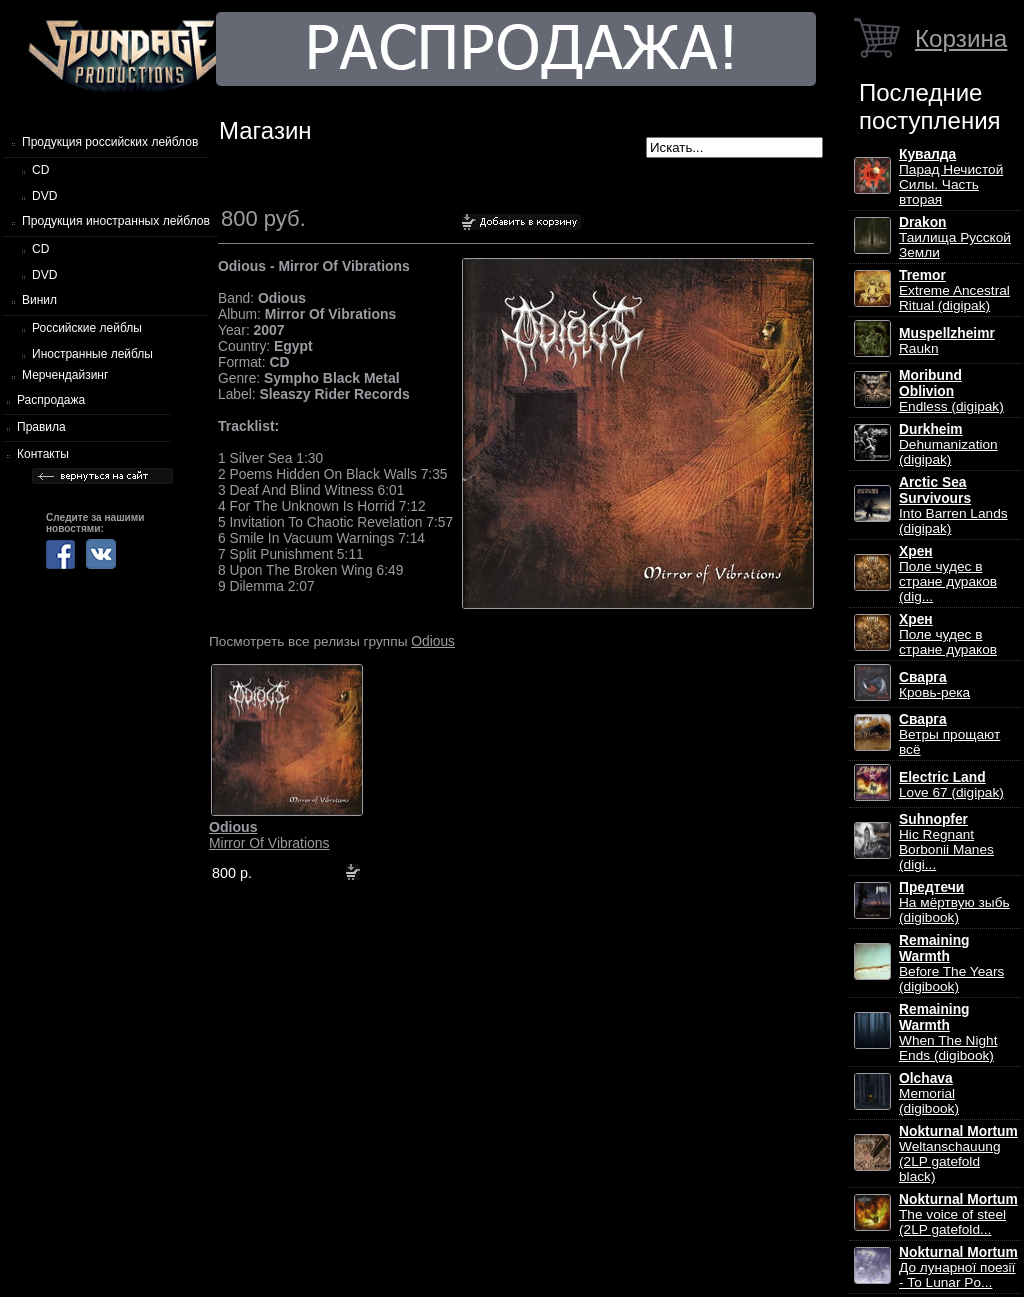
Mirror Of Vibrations (269, 835)
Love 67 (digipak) (951, 785)
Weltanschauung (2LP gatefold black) (958, 1154)
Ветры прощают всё (949, 734)
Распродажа (51, 400)
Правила (41, 427)
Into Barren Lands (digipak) (953, 505)
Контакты (43, 454)
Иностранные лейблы (92, 354)
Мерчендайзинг (65, 375)
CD (40, 170)
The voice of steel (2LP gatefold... (958, 1214)
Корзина (961, 38)
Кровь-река (934, 685)
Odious (433, 641)
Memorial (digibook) (929, 1093)
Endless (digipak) (951, 391)
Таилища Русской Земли (955, 237)
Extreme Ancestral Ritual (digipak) (954, 290)
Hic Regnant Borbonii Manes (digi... (946, 842)
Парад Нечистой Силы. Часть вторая (951, 177)
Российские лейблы (87, 328)
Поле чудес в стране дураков (948, 634)
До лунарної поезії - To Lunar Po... (958, 1267)
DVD (44, 196)
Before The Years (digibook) (951, 963)
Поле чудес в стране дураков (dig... (948, 574)
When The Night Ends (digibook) (948, 1032)
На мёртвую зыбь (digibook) (954, 902)
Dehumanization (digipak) (948, 444)
